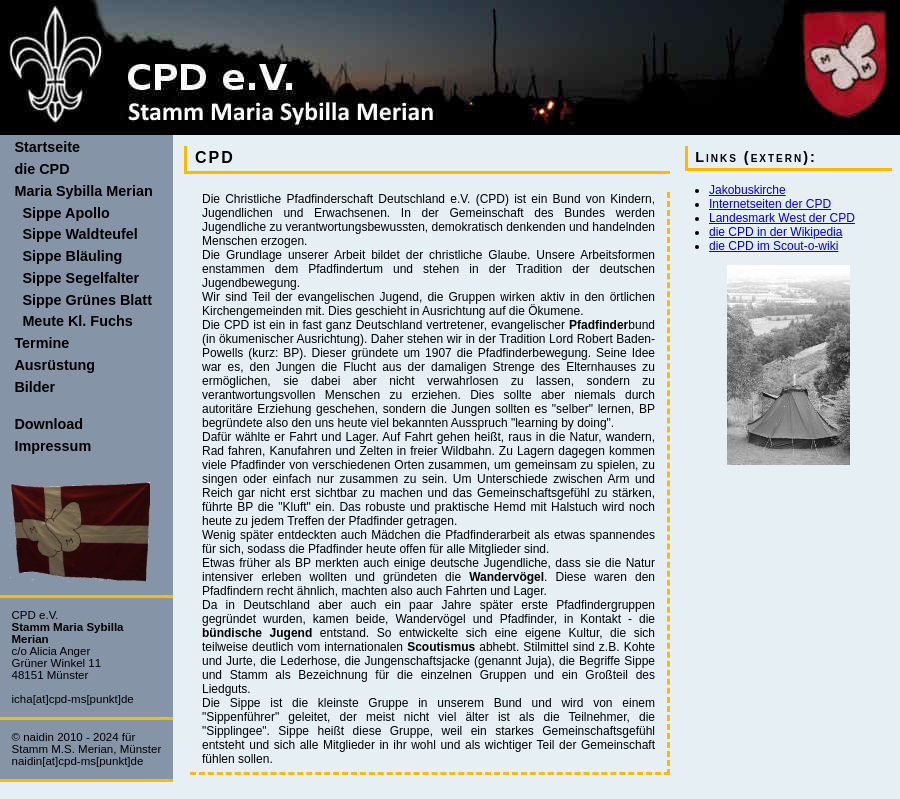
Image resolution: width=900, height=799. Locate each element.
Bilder (34, 387)
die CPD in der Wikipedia (775, 232)
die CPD (41, 169)
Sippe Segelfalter (76, 278)
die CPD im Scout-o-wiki (773, 246)
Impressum (52, 446)
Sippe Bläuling (68, 256)
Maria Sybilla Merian (83, 191)
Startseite (47, 147)
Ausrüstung (54, 365)
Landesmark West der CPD (782, 218)
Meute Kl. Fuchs (73, 321)
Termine (41, 343)
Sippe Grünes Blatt (83, 300)
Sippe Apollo (61, 213)
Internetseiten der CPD (770, 204)
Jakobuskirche (747, 190)
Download (48, 424)
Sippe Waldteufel (75, 234)
